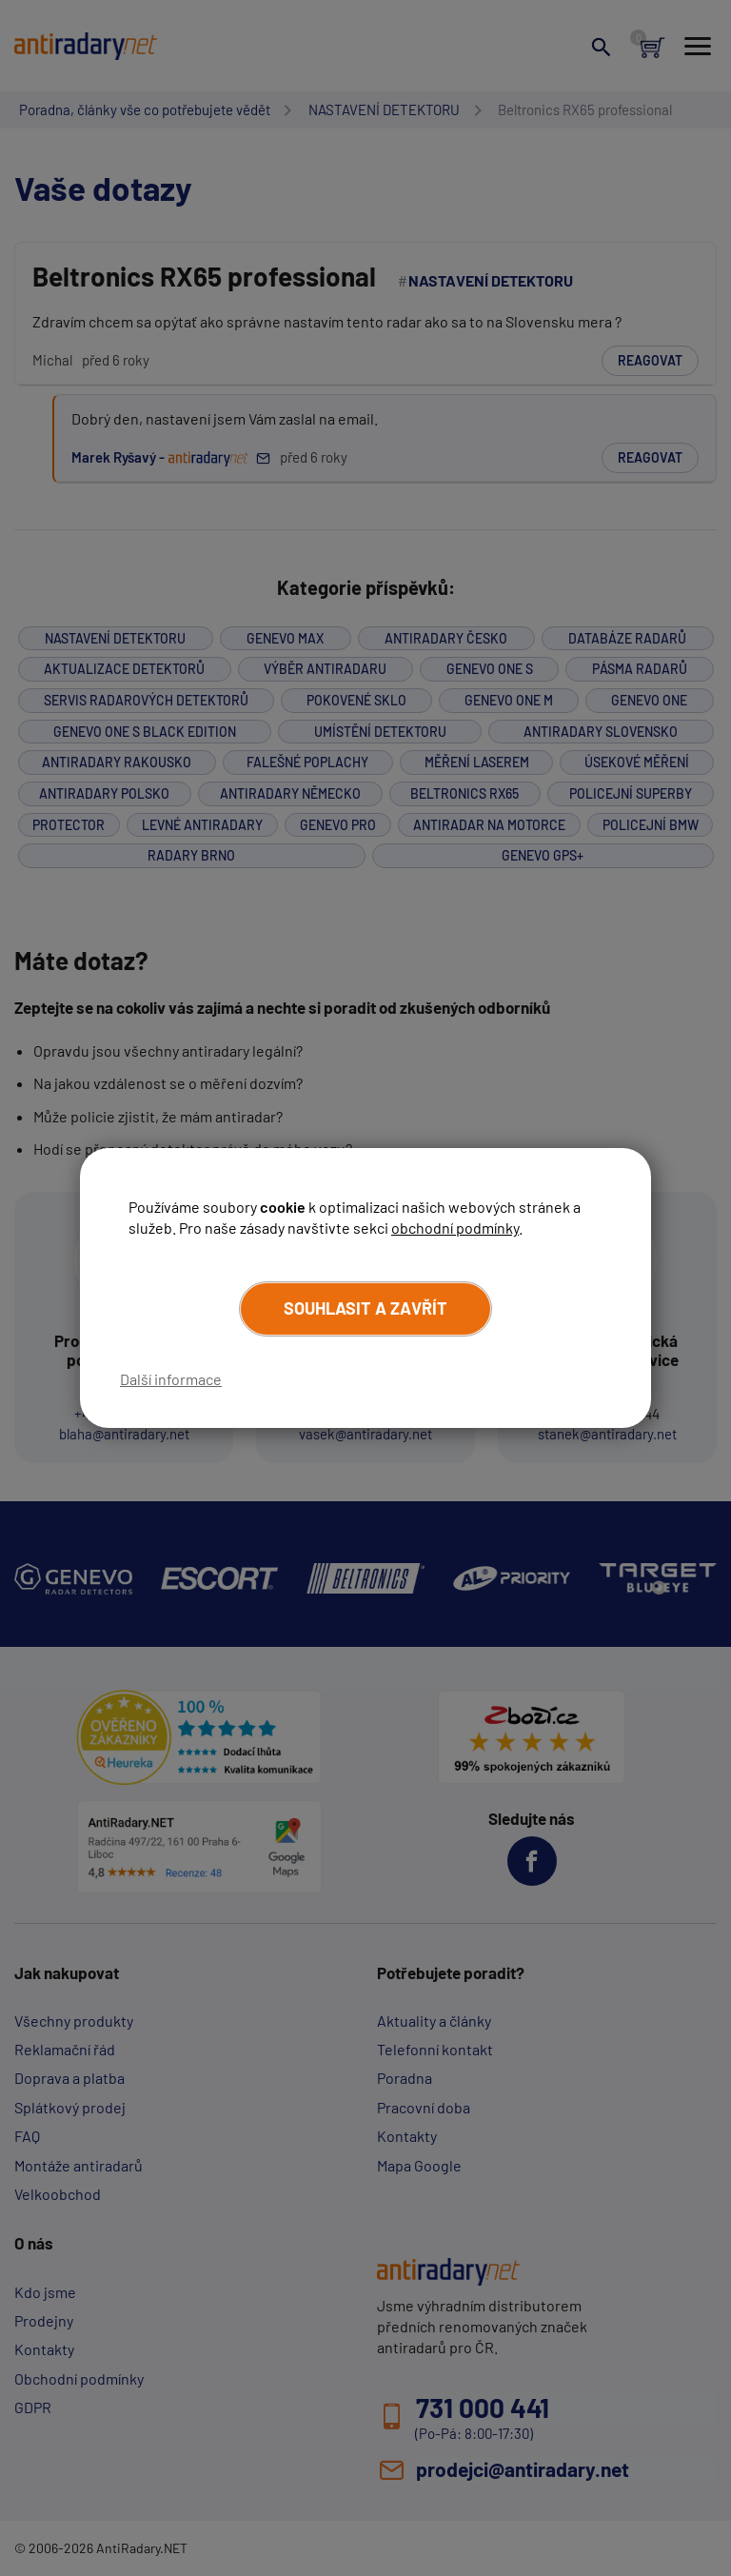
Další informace (171, 1379)
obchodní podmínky (455, 1228)
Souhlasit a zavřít (365, 1308)
